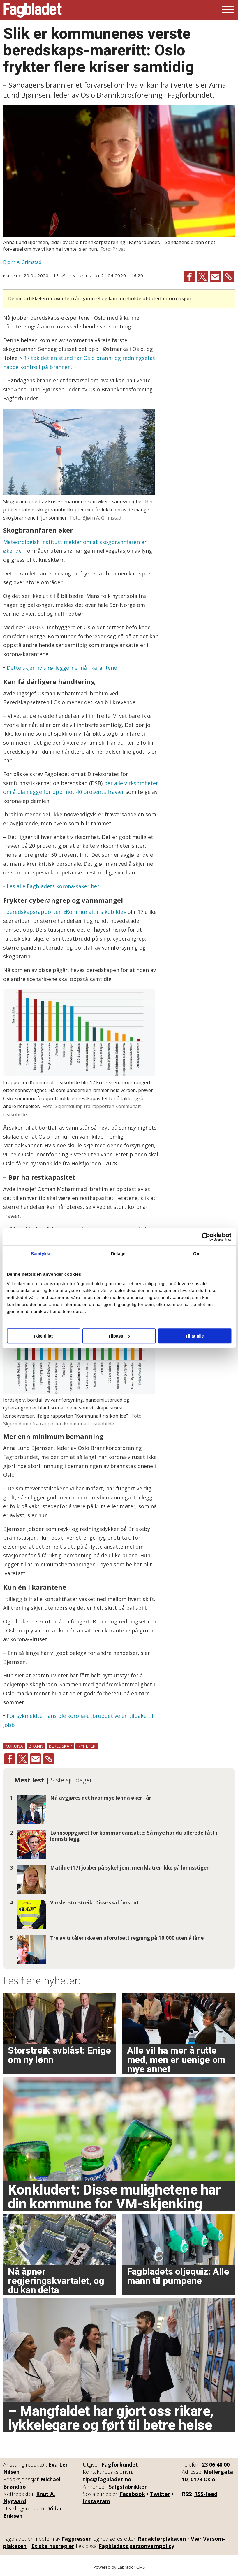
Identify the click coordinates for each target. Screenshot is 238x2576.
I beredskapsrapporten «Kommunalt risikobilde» (64, 911)
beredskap (60, 1746)
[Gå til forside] (32, 10)
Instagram (96, 2501)
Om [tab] (196, 1253)
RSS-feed (205, 2493)
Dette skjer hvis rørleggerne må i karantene (62, 667)
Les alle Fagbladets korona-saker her (53, 886)
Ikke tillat (43, 1335)
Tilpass (119, 1335)
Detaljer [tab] (119, 1253)
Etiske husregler (52, 2546)
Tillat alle (194, 1335)
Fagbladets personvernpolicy (136, 2546)
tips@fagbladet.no (107, 2479)
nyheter (87, 1746)
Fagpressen (77, 2538)
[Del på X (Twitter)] (202, 276)
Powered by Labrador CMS (119, 2567)
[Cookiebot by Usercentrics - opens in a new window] (205, 1236)
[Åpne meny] (227, 10)
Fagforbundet (120, 2464)
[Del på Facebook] (189, 276)
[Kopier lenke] (228, 276)
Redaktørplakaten (162, 2538)
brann (36, 1746)
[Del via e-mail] (215, 276)
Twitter (160, 2493)
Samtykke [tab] (41, 1253)
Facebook (132, 2493)
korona (14, 1746)
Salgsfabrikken (128, 2486)
